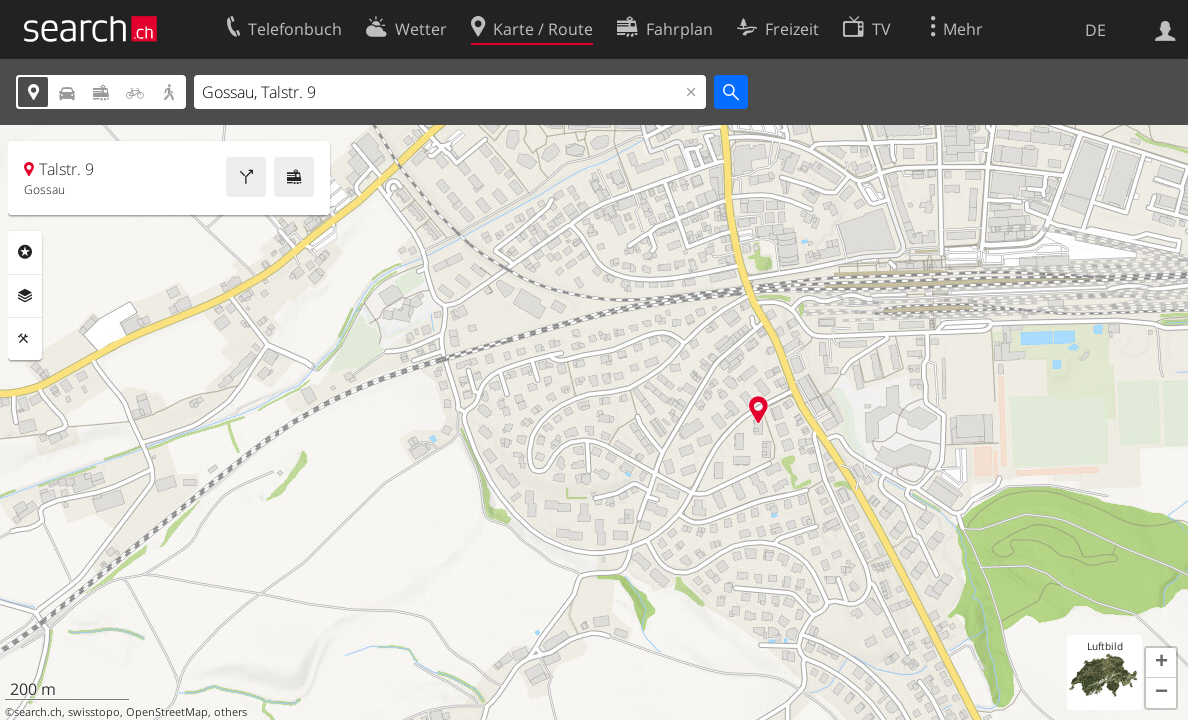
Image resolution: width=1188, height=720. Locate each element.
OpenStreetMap (167, 712)
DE (1095, 30)
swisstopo (94, 712)
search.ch (38, 712)
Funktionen (25, 339)
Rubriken (25, 252)
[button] (1161, 663)
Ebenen (25, 296)
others (230, 712)
